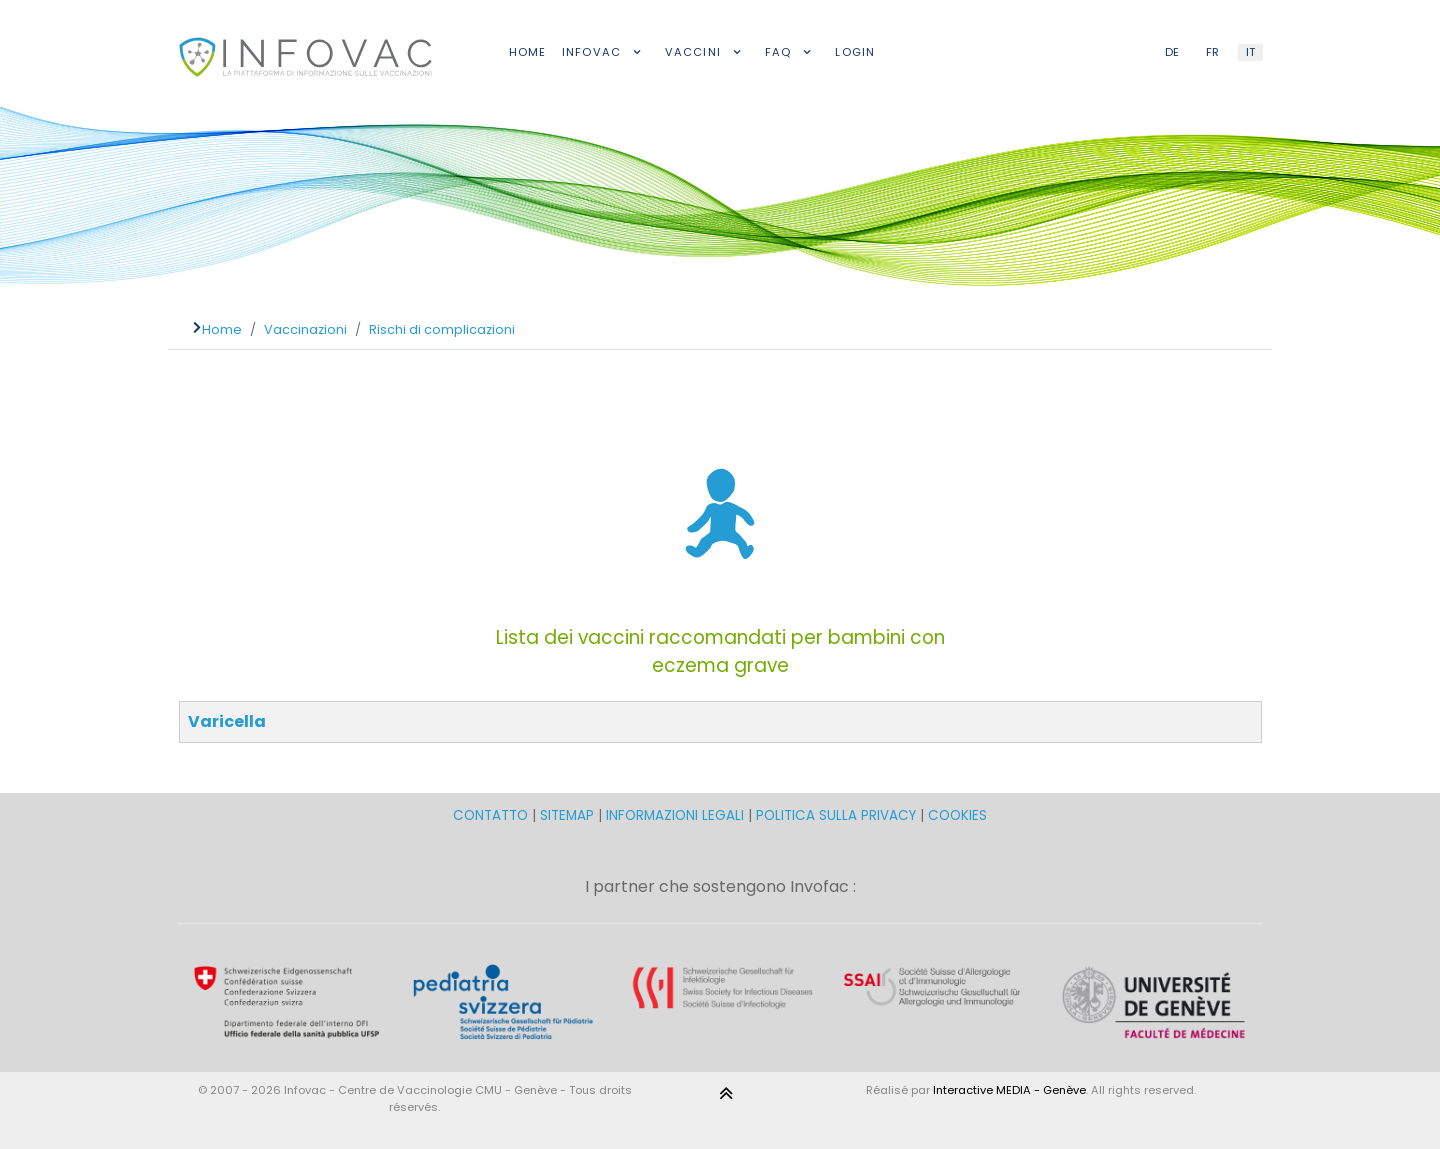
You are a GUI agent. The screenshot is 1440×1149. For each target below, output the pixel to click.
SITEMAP (569, 815)
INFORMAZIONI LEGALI (675, 815)
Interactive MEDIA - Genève (1009, 1090)
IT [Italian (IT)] (1250, 52)
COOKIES (957, 815)
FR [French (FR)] (1212, 52)
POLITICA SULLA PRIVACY (836, 815)
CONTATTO (492, 815)
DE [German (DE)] (1172, 52)
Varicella (227, 721)
